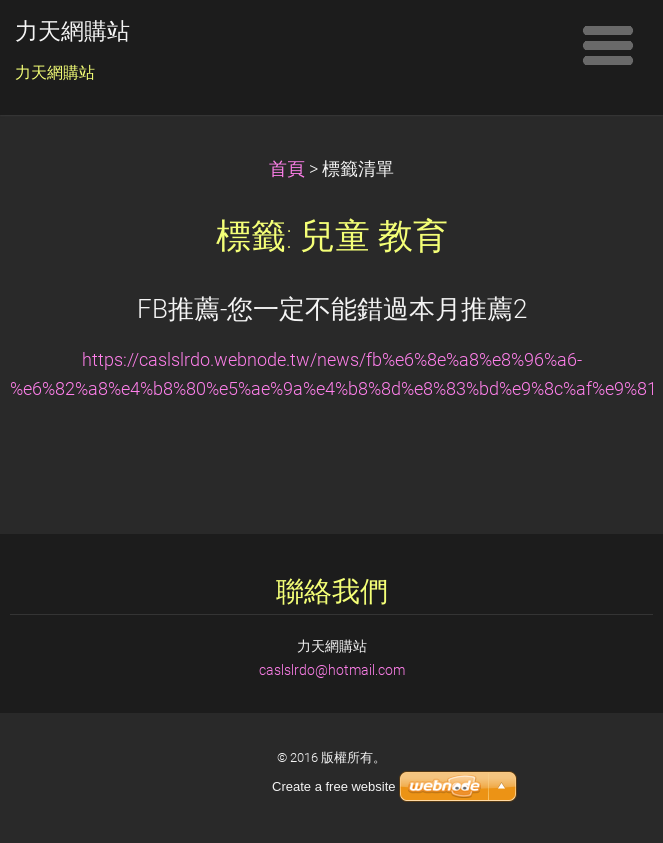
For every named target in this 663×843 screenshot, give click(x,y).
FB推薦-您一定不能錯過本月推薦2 (332, 309)
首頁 (287, 169)
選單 (608, 45)
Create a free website (334, 786)
